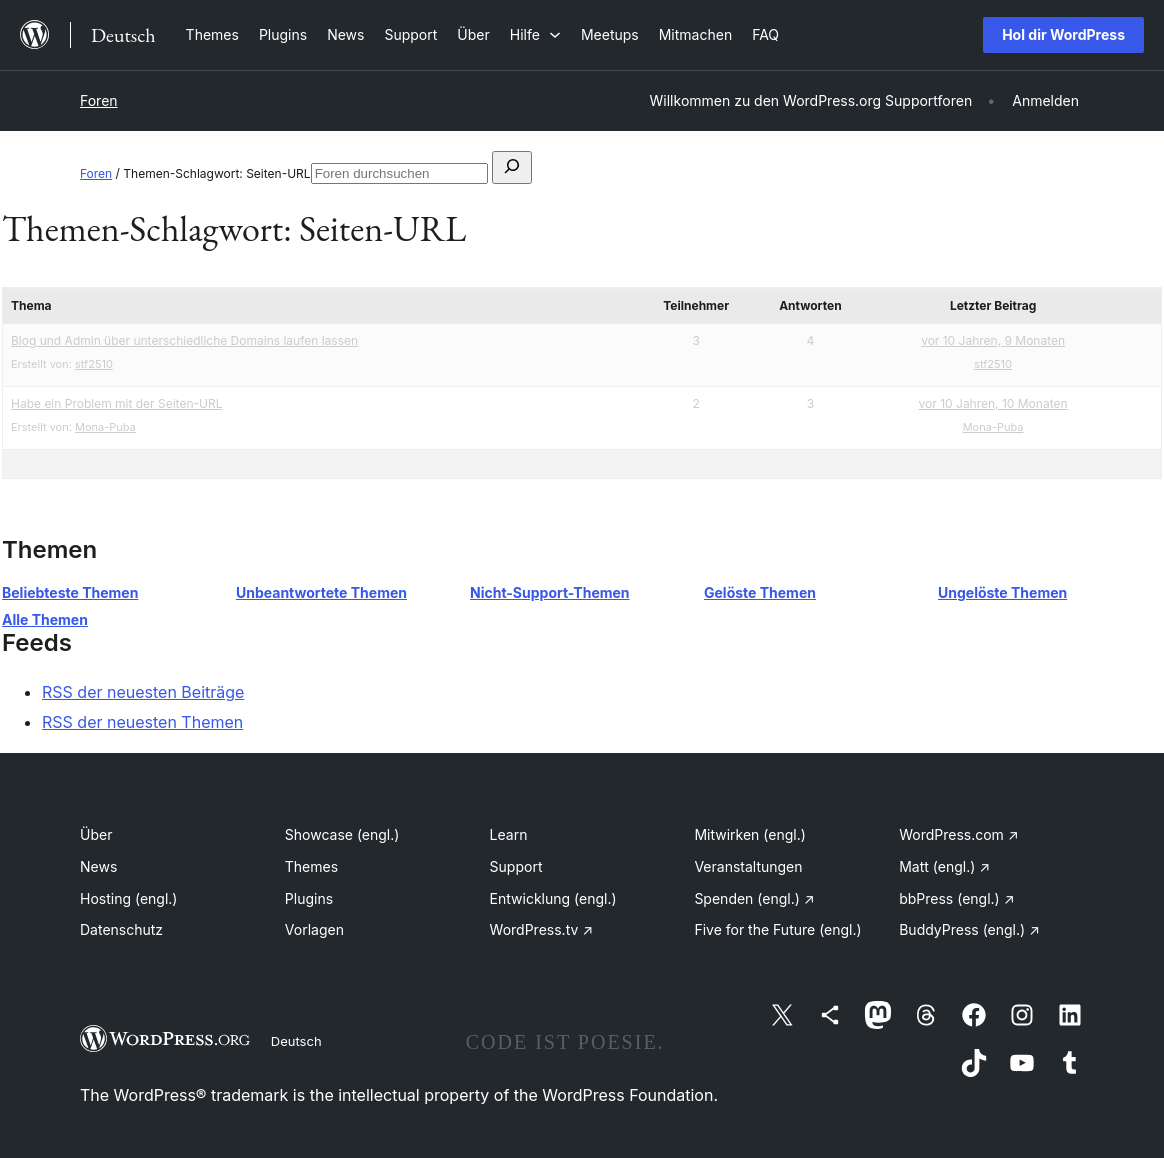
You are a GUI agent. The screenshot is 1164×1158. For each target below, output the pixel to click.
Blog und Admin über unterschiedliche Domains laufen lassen (184, 340)
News (98, 866)
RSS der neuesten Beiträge (143, 692)
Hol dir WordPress (1063, 34)
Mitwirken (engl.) (749, 834)
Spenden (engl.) (754, 898)
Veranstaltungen (748, 866)
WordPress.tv (542, 929)
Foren (99, 100)
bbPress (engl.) (956, 898)
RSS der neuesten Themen (142, 722)
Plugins (309, 898)
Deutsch (296, 1041)
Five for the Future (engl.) (777, 929)
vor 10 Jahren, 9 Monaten (993, 340)
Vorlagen (314, 929)
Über (96, 834)
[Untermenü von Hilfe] (535, 34)
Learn (509, 834)
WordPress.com (959, 834)
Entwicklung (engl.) (553, 898)
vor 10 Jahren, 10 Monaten (993, 403)
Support (516, 866)
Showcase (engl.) (342, 834)
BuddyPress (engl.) (969, 929)
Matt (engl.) (944, 866)
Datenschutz (121, 929)
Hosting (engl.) (128, 898)
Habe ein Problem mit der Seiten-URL (116, 403)
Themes (311, 866)
